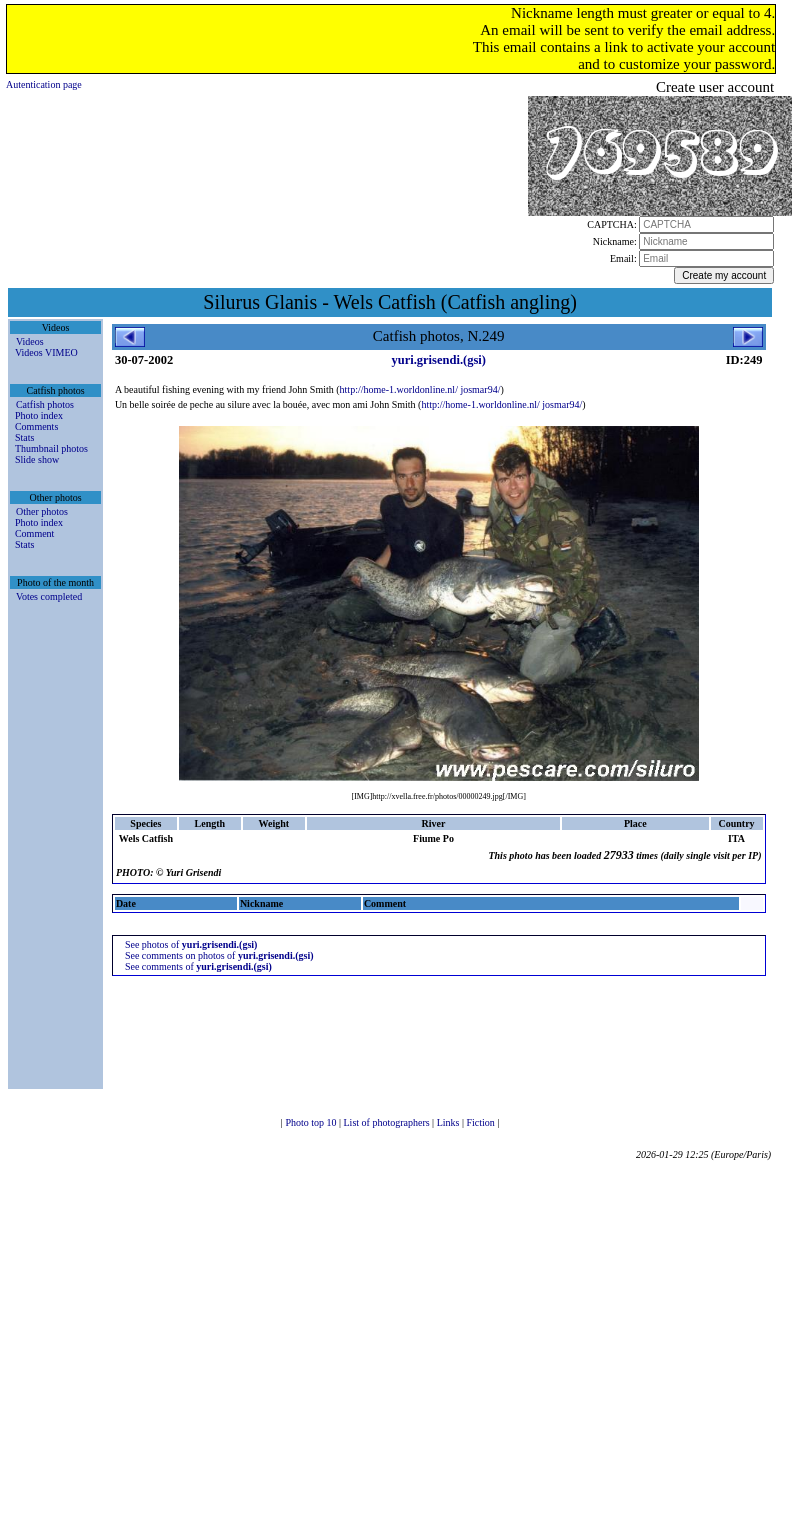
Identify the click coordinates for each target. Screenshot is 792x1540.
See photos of (191, 944)
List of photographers (388, 1122)
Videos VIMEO (46, 352)
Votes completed (49, 596)
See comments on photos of (219, 955)
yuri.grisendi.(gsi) (438, 360)
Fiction (481, 1122)
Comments (36, 426)
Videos (30, 341)
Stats (24, 437)
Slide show (37, 459)
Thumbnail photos (51, 448)
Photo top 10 (312, 1122)
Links (449, 1122)
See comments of (198, 966)
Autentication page (44, 84)
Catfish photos (45, 404)
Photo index (39, 415)
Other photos (42, 511)
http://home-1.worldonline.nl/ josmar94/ (420, 389)
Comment (34, 533)
